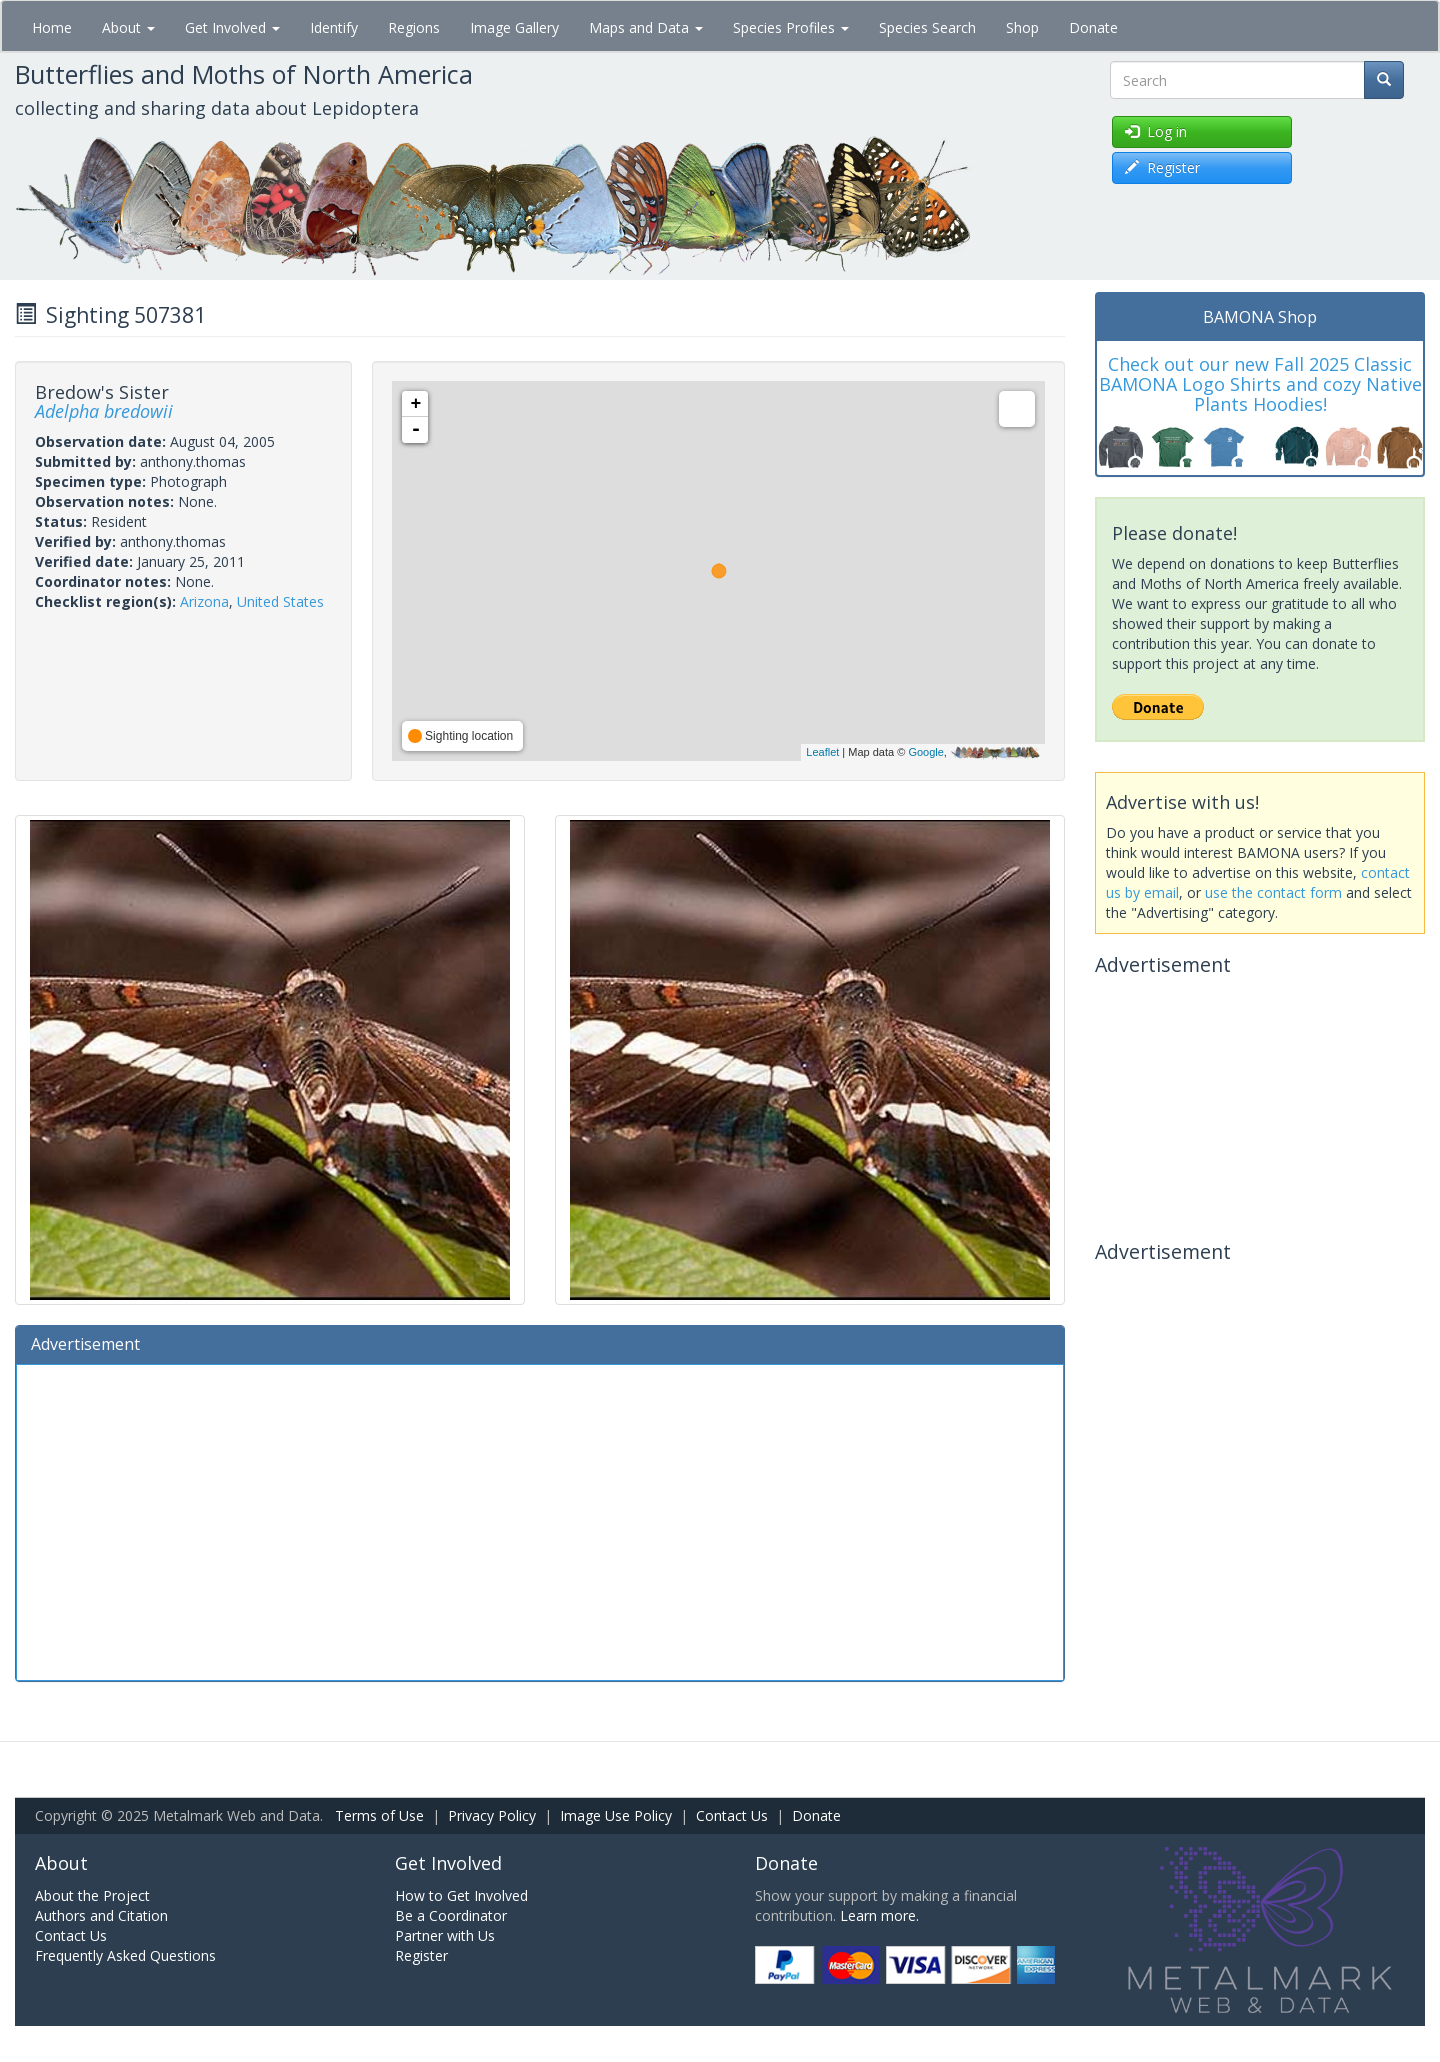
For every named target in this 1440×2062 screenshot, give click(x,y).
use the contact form (1273, 892)
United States (280, 601)
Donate (1093, 27)
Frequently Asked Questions (125, 1955)
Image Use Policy (616, 1815)
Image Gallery (514, 27)
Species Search (927, 27)
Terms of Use (379, 1815)
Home (52, 27)
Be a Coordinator (451, 1915)
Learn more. (879, 1915)
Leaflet (822, 752)
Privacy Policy (492, 1815)
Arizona (204, 601)
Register (421, 1955)
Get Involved (232, 27)
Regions (414, 27)
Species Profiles (791, 27)
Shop (1022, 27)
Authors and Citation (101, 1915)
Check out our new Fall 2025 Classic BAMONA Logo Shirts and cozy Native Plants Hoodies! (1260, 384)
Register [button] (1162, 167)
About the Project (92, 1895)
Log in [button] (1156, 131)
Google (925, 752)
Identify (334, 27)
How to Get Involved (461, 1895)
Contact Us (732, 1815)
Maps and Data (646, 27)
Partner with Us (445, 1935)
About (128, 27)
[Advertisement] (540, 1520)
